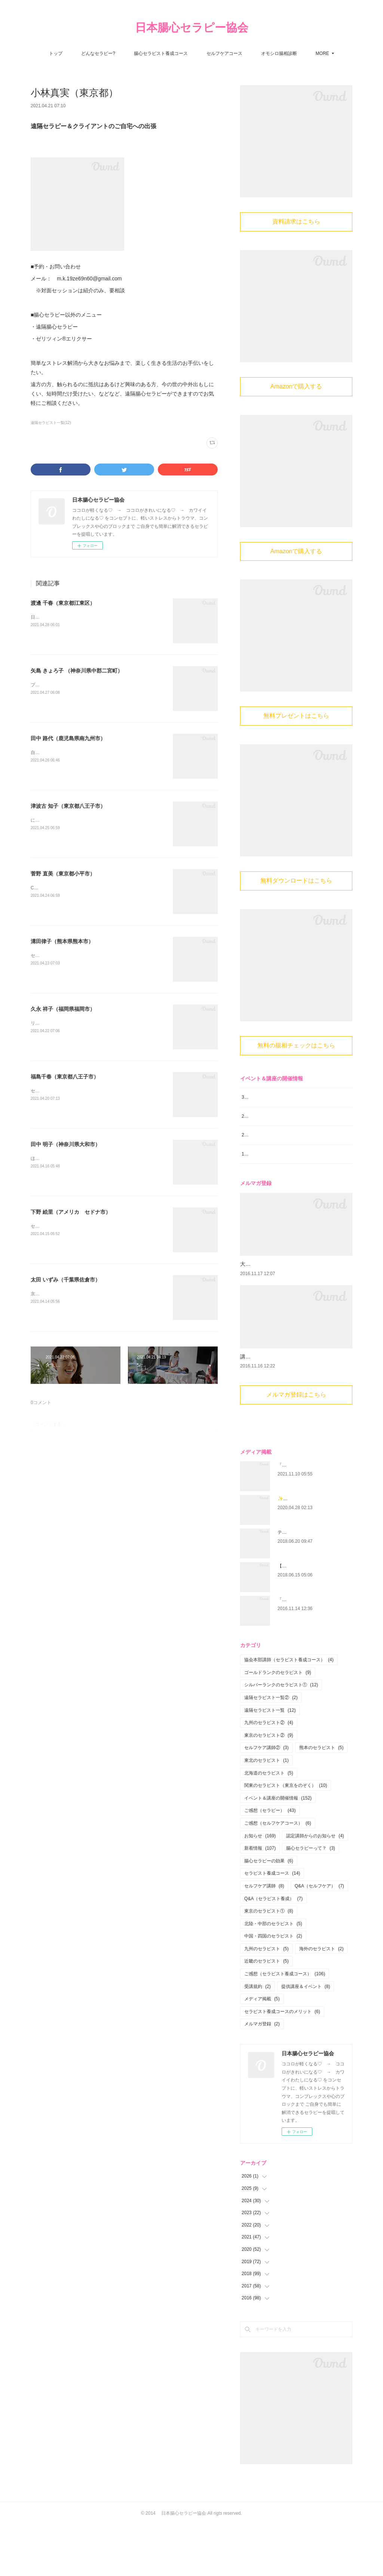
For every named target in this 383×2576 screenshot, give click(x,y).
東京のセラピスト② (268, 1786)
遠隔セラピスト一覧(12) (51, 423)
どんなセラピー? (98, 53)
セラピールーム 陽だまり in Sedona (72, 1226)
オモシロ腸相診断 (279, 53)
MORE (322, 53)
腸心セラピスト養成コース (161, 53)
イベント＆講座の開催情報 (278, 1849)
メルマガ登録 (262, 2075)
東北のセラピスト (266, 1811)
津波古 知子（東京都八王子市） (68, 806)
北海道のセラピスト (268, 1823)
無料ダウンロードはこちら (296, 880)
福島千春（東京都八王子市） (65, 1077)
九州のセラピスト (266, 2000)
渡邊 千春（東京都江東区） (63, 603)
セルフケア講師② (266, 1798)
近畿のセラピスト (266, 2012)
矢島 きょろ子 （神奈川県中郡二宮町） (77, 671)
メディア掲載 (262, 2050)
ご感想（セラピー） (269, 1861)
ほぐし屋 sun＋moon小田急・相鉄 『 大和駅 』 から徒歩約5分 (94, 1158)
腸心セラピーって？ (310, 1899)
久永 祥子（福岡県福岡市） (63, 1009)
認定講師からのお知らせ (315, 1886)
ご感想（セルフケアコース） (277, 1874)
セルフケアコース (224, 53)
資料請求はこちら (296, 221)
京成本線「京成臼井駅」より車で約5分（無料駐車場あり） (90, 1293)
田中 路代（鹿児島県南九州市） (68, 738)
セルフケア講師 (264, 1937)
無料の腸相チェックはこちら (296, 1045)
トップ (55, 53)
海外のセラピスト (321, 2000)
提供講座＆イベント (305, 2037)
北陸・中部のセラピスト (273, 1974)
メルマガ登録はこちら (296, 1446)
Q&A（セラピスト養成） (273, 1949)
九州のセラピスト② (268, 1773)
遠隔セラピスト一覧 (269, 1761)
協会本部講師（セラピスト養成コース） (289, 1711)
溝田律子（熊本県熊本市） (62, 941)
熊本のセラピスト (321, 1798)
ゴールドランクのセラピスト (277, 1723)
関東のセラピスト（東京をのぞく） (285, 1836)
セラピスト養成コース (272, 1924)
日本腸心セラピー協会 (191, 27)
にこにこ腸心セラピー (55, 820)
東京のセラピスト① (268, 1962)
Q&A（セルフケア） (319, 1937)
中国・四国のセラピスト (273, 1987)
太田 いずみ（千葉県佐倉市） (65, 1280)
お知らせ (260, 1886)
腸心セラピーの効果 (268, 1911)
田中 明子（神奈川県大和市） (65, 1144)
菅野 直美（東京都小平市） (63, 874)
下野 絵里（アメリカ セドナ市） (71, 1212)
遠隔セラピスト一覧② (271, 1748)
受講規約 (257, 2037)
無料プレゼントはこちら (296, 716)
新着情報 (260, 1899)
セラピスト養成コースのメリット (282, 2062)
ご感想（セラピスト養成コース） (284, 2025)
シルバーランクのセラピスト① (281, 1736)
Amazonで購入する (296, 386)
